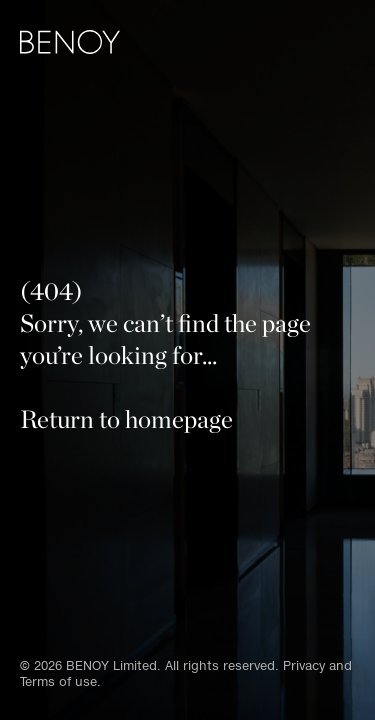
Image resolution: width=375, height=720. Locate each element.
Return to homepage (126, 419)
